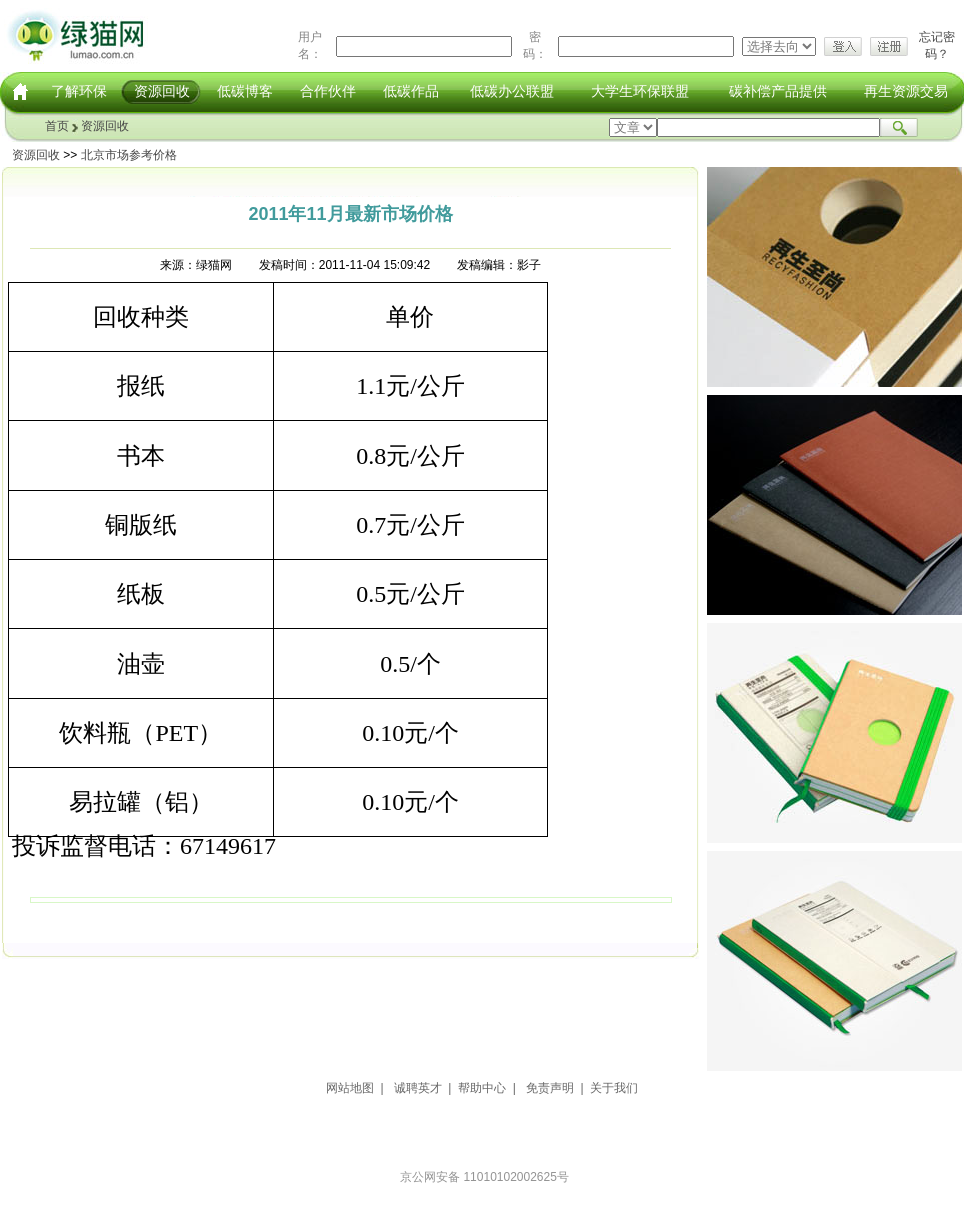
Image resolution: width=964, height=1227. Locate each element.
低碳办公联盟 (512, 91)
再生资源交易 (906, 91)
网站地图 (350, 1088)
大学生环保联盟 (640, 91)
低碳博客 (245, 91)
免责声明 (550, 1088)
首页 (57, 126)
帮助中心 (482, 1088)
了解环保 (79, 91)
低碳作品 (411, 91)
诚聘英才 (418, 1088)
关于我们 (614, 1088)
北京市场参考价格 (129, 155)
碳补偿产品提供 (778, 91)
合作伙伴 (328, 91)
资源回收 (162, 91)
